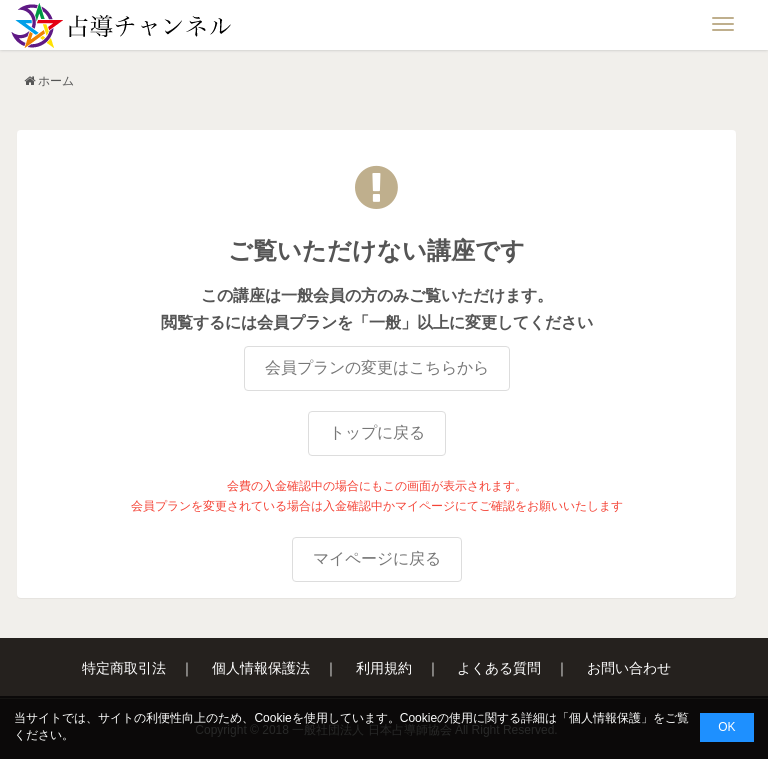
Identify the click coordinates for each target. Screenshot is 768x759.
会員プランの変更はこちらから (377, 367)
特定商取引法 (124, 668)
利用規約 (384, 668)
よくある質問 (499, 668)
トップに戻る (377, 432)
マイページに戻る (377, 558)
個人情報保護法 (261, 668)
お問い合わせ (629, 668)
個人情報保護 (605, 718)
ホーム (56, 81)
